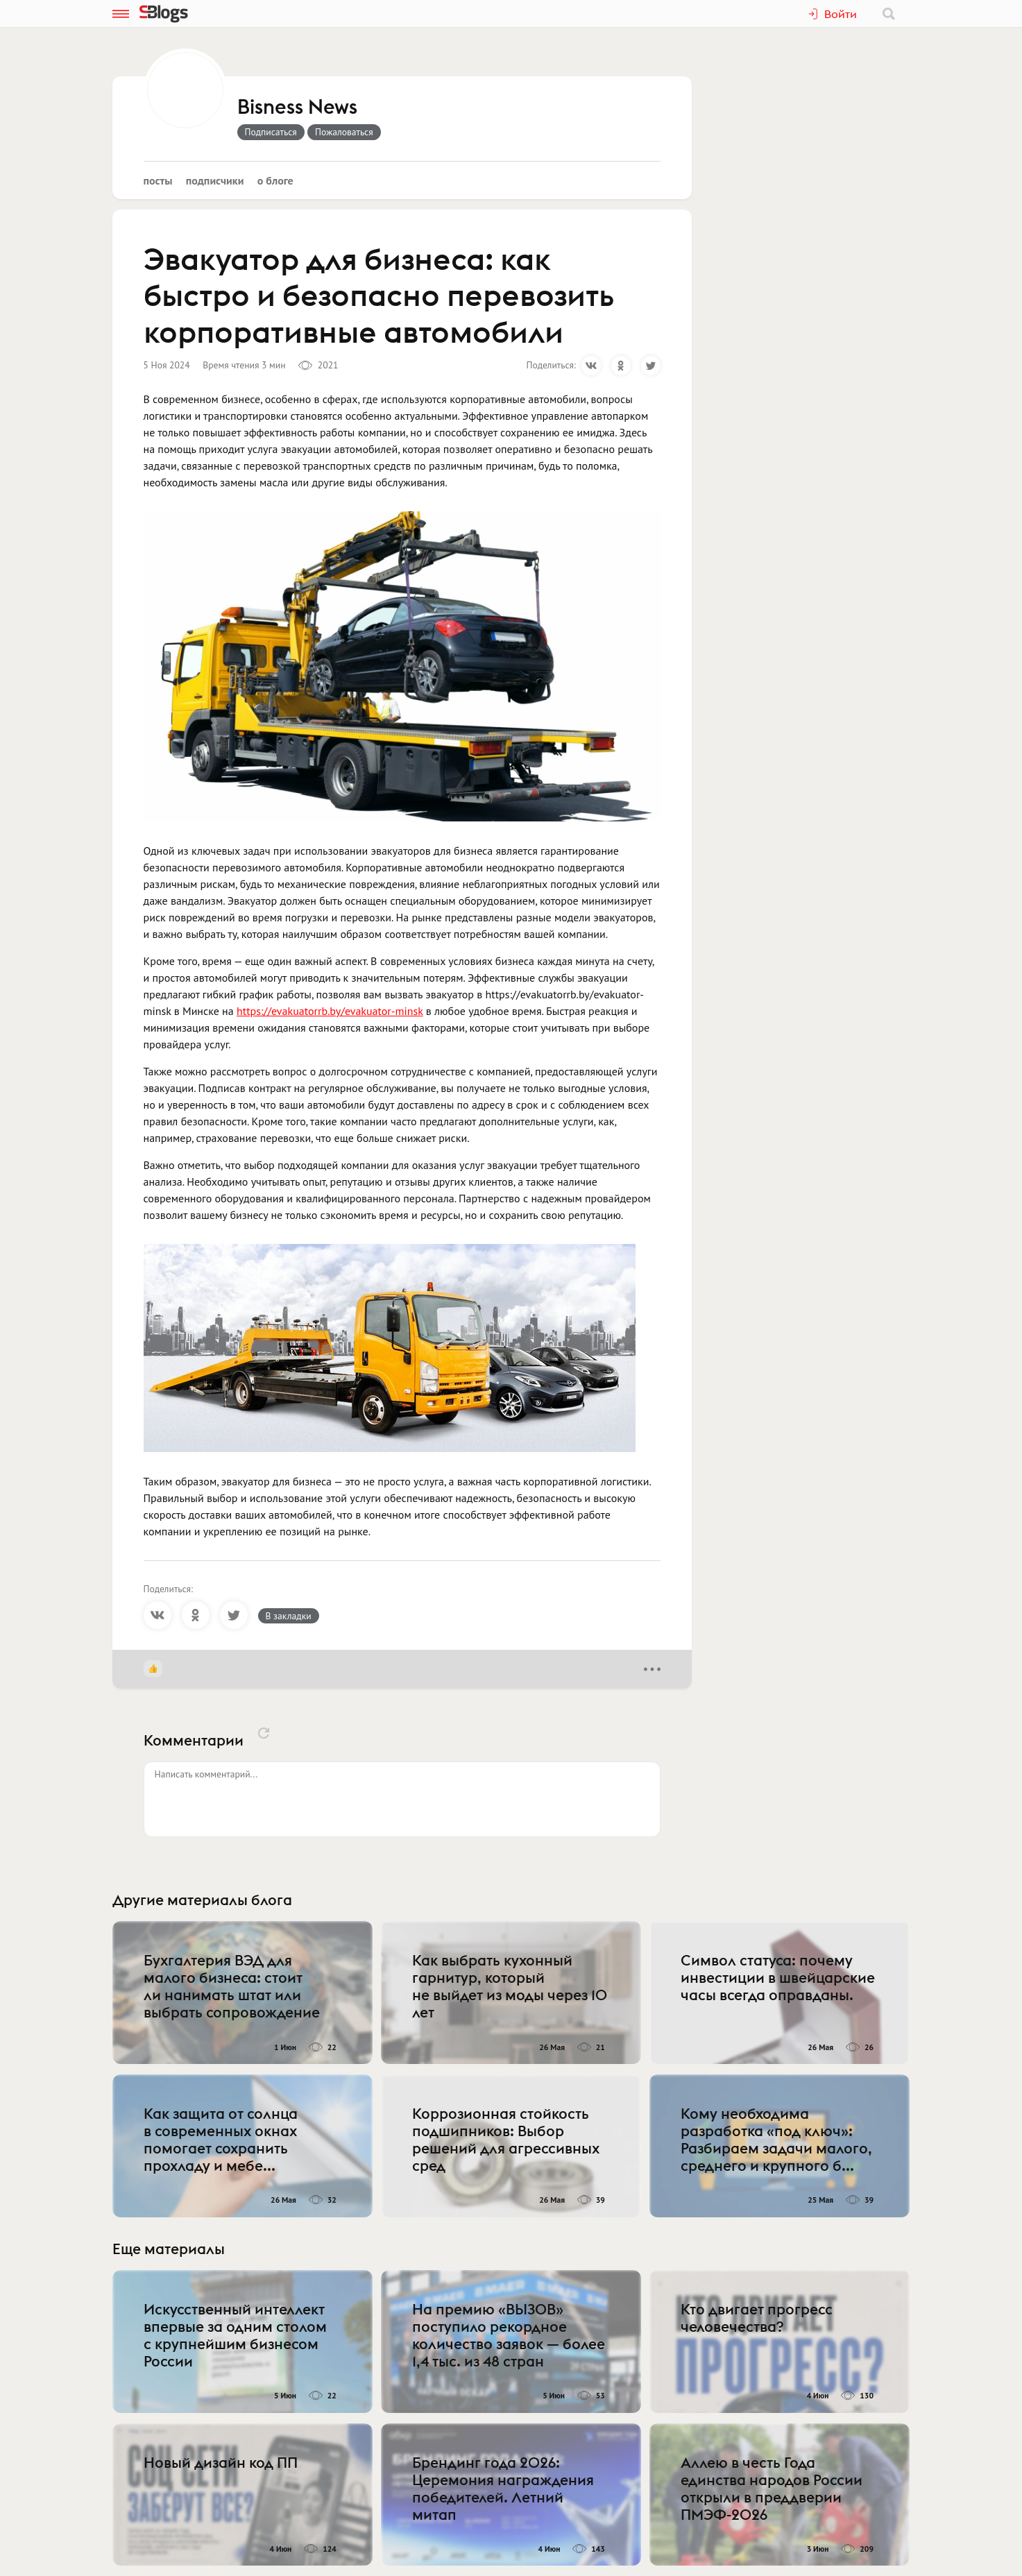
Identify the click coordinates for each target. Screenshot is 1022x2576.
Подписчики (215, 180)
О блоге (275, 180)
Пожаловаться (344, 132)
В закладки (289, 1616)
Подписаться (271, 132)
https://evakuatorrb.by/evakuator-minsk (330, 1011)
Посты (158, 180)
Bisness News (297, 107)
